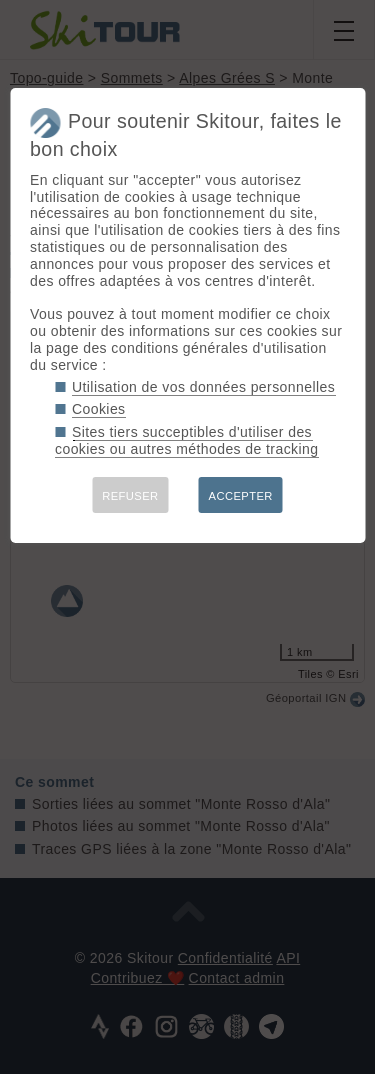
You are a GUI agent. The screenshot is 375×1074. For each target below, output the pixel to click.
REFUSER (130, 496)
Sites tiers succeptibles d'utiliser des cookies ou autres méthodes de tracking (186, 440)
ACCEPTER (241, 496)
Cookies (99, 409)
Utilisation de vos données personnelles (203, 387)
